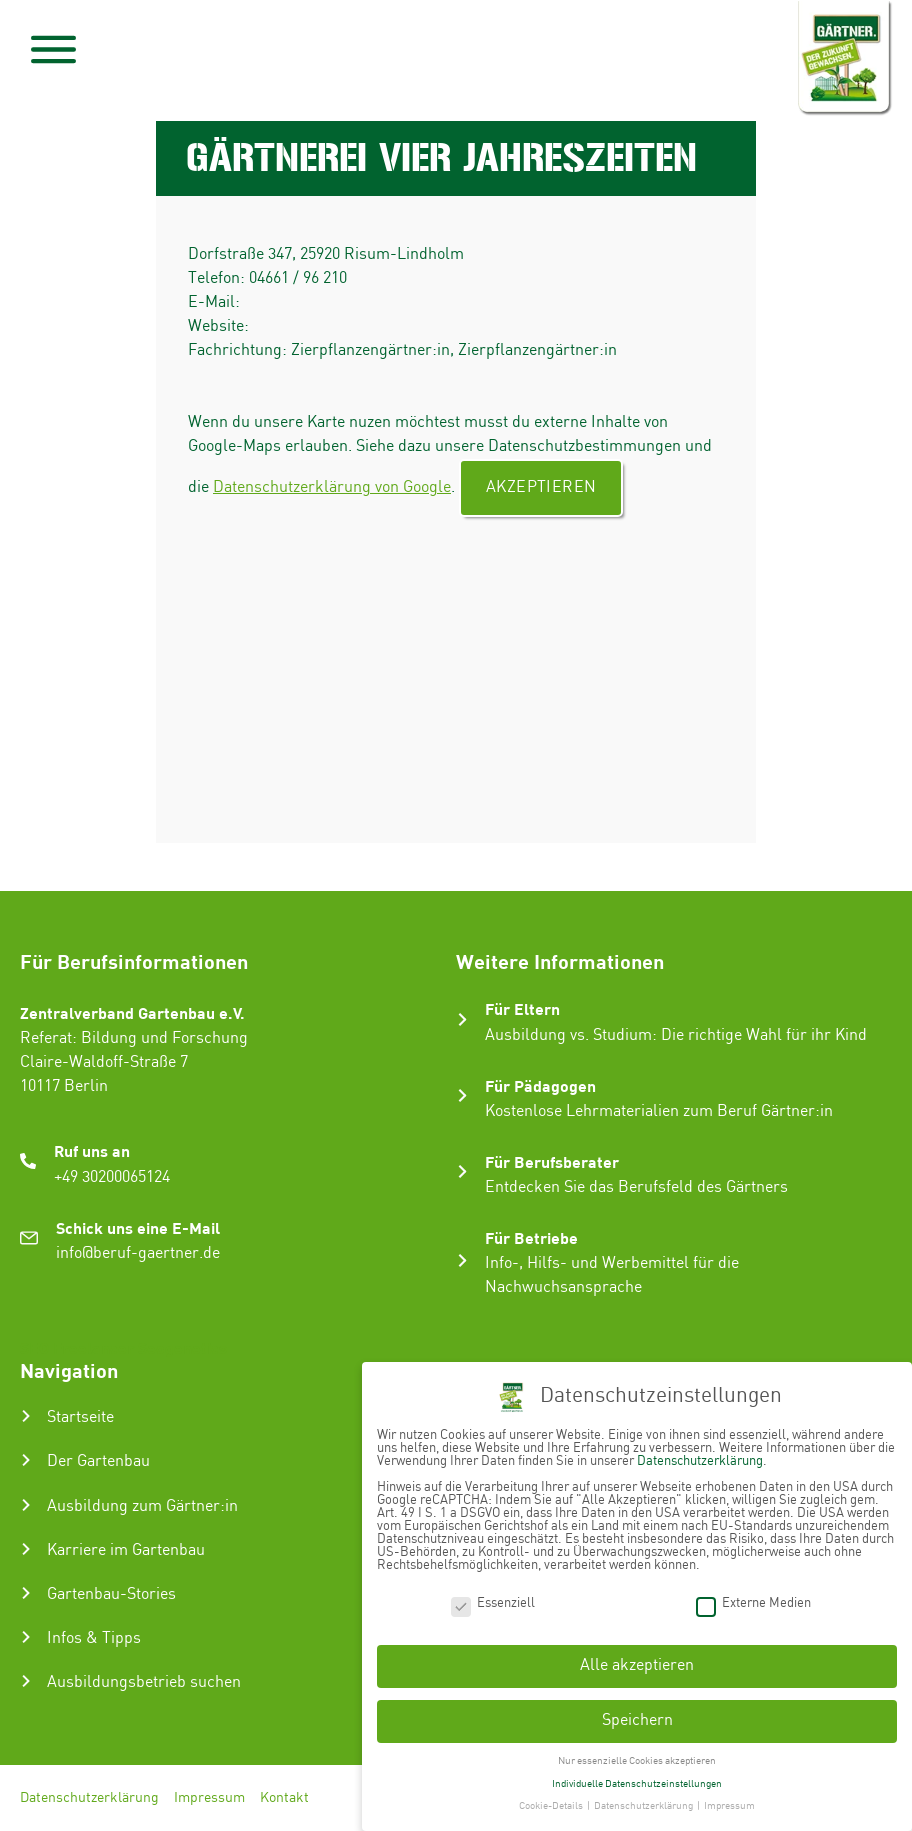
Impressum (209, 1798)
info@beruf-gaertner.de (138, 1253)
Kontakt (284, 1798)
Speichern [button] (637, 1714)
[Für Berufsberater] (462, 1171)
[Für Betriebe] (462, 1260)
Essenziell (493, 1596)
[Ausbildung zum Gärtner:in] (26, 1505)
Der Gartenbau (98, 1461)
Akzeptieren (541, 487)
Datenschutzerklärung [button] (644, 1800)
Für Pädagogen (540, 1085)
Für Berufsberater (552, 1161)
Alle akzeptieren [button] (637, 1659)
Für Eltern (522, 1008)
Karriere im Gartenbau (126, 1550)
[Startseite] (26, 1416)
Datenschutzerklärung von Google (332, 487)
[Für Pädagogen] (462, 1095)
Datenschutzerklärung (89, 1798)
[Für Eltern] (462, 1019)
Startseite (80, 1417)
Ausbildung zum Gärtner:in (142, 1506)
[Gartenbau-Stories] (26, 1593)
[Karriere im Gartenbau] (26, 1549)
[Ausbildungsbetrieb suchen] (26, 1681)
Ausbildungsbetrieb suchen (144, 1682)
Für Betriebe (531, 1237)
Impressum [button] (729, 1800)
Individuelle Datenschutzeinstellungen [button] (637, 1777)
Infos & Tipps (94, 1638)
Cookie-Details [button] (552, 1800)
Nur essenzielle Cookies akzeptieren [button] (637, 1755)
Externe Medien (753, 1596)
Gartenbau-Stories (111, 1594)
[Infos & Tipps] (26, 1637)
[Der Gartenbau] (26, 1460)
